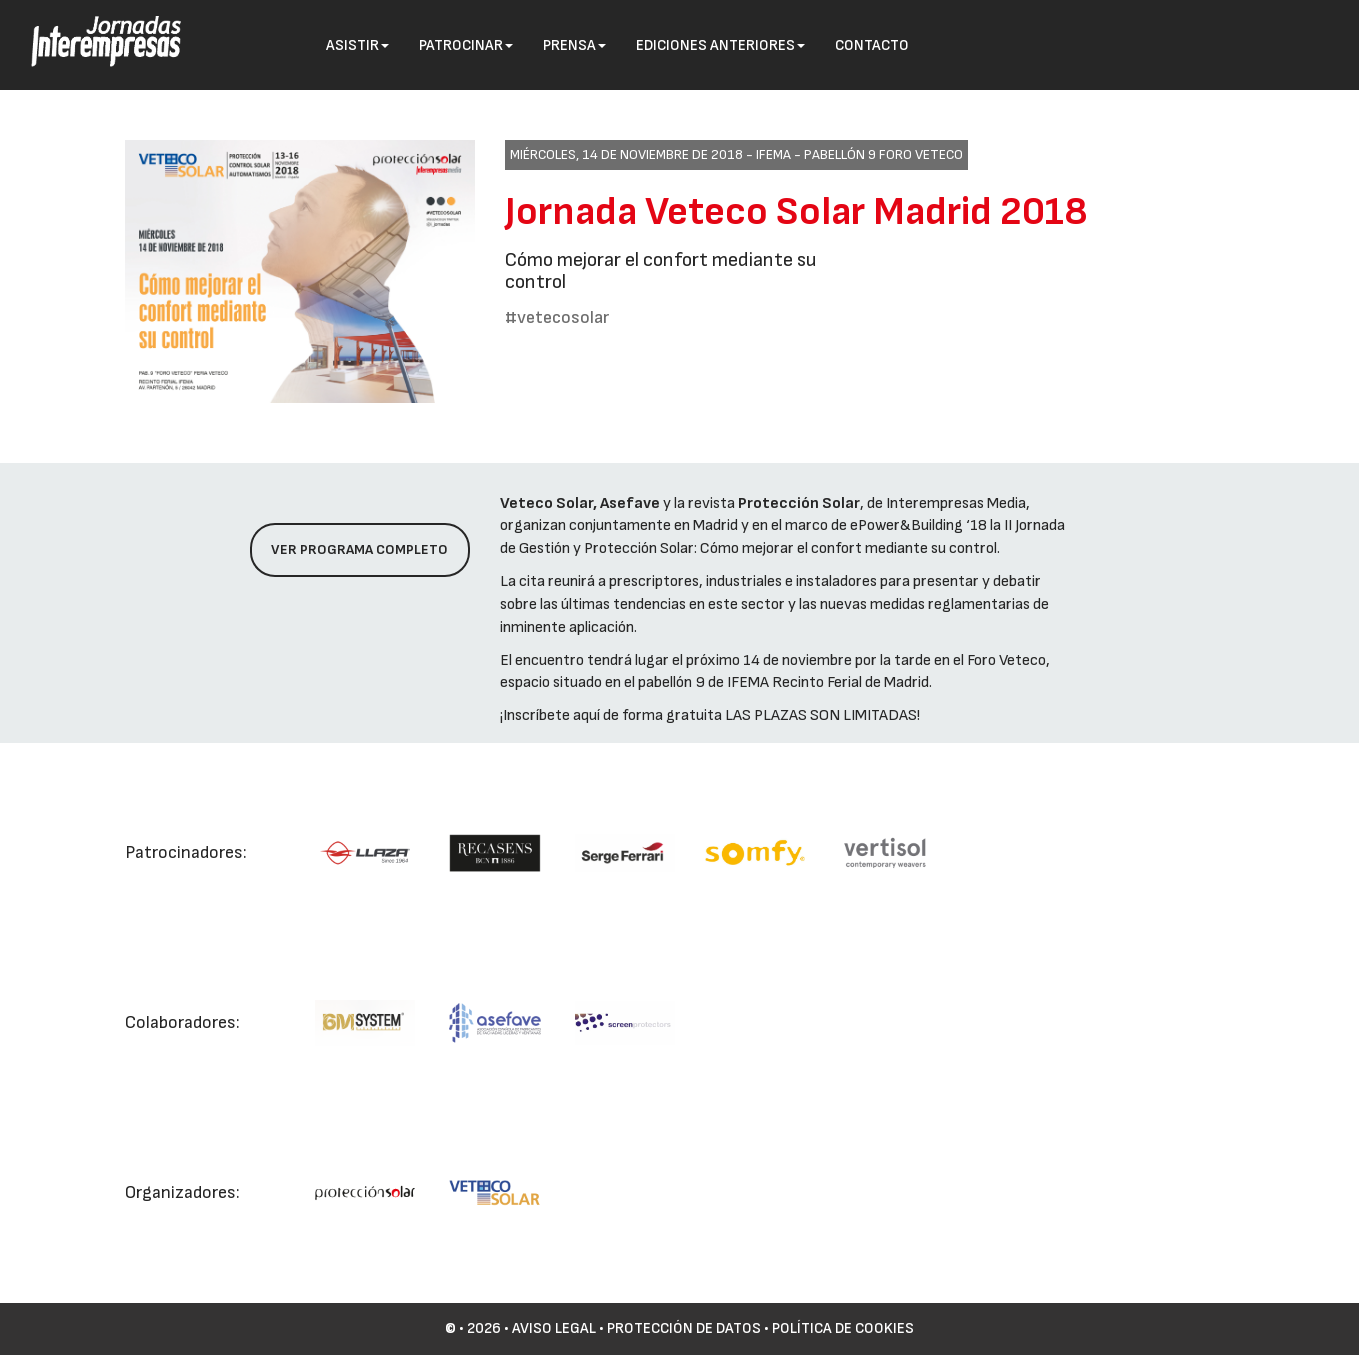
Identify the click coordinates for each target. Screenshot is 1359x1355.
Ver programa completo (359, 549)
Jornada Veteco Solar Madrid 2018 (796, 212)
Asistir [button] (357, 45)
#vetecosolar (557, 317)
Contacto (872, 45)
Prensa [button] (574, 45)
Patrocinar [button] (466, 45)
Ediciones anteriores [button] (720, 45)
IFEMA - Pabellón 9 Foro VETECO (859, 154)
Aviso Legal (554, 1328)
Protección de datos (684, 1328)
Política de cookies (843, 1328)
